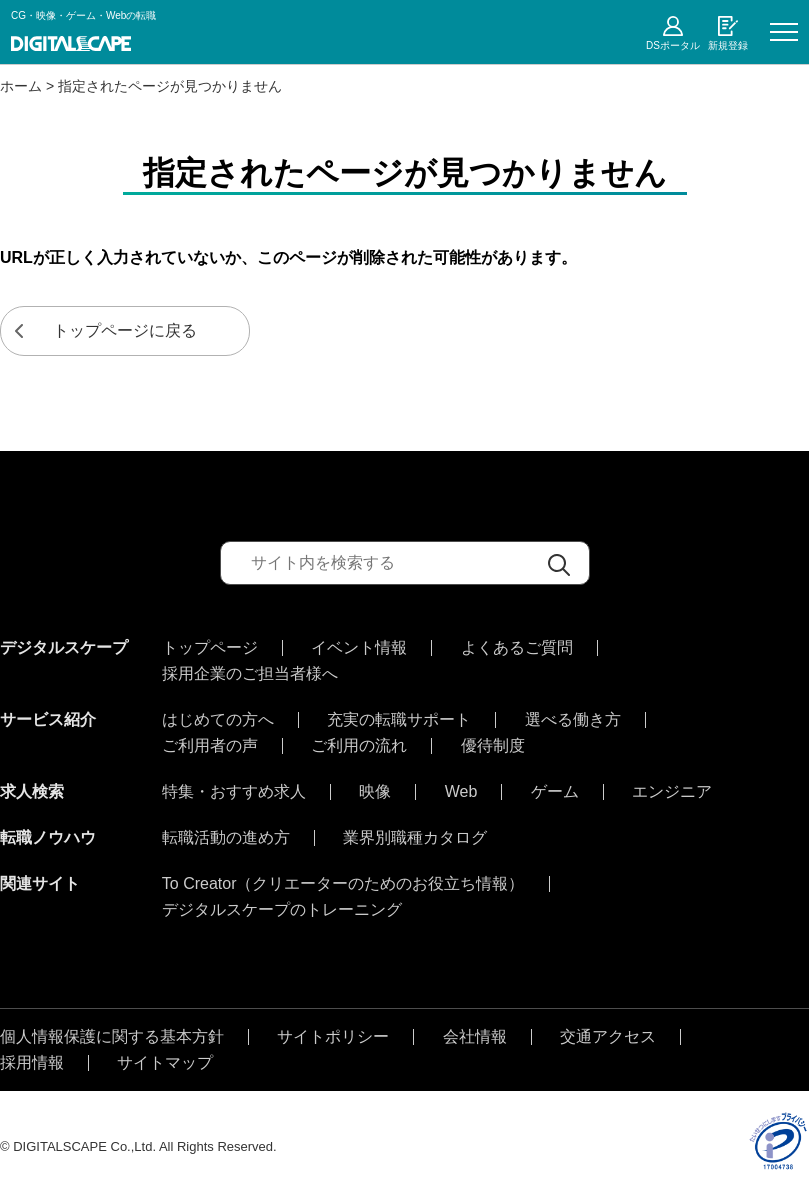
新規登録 (728, 45)
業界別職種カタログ (415, 838)
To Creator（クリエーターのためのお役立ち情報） (343, 884)
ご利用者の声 (210, 746)
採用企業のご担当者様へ (250, 674)
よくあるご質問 (517, 648)
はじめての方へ (218, 720)
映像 (375, 792)
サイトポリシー (333, 1037)
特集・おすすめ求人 (234, 792)
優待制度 (493, 746)
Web (461, 792)
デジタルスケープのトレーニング (282, 910)
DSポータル (673, 45)
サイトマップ (165, 1063)
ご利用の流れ (359, 746)
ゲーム (555, 792)
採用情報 (32, 1063)
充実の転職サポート (399, 720)
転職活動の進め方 (226, 838)
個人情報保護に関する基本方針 (112, 1037)
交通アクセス (608, 1037)
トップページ (210, 648)
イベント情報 (359, 648)
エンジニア (672, 792)
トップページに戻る (125, 330)
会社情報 (475, 1037)
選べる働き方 (573, 720)
